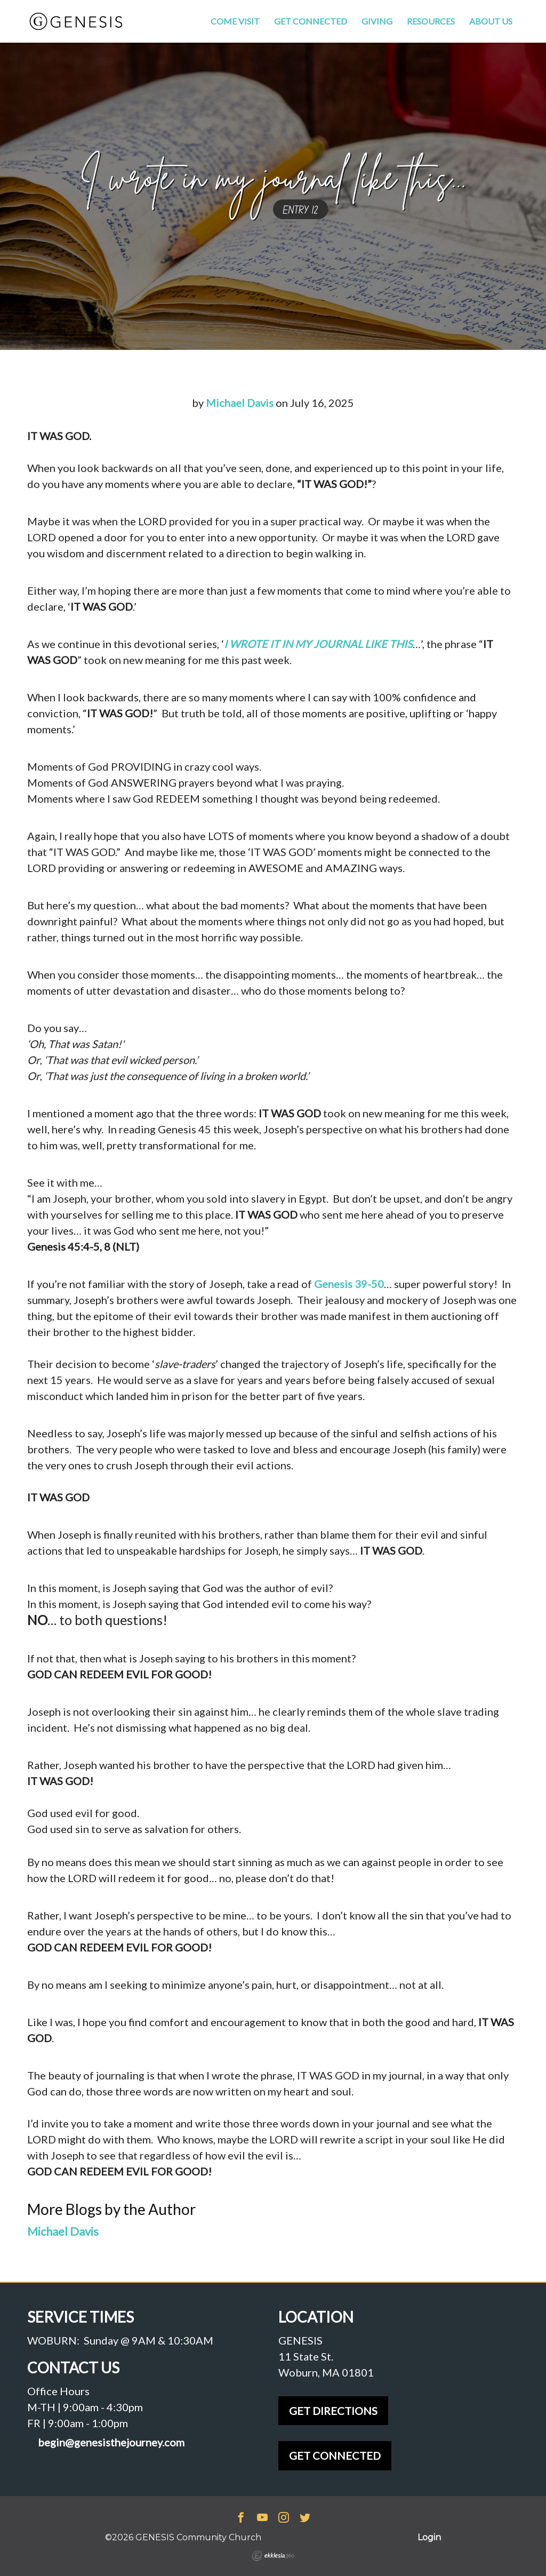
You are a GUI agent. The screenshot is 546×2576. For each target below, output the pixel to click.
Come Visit (235, 21)
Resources (431, 21)
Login (429, 2537)
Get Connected (310, 21)
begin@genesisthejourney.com (111, 2442)
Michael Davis (240, 402)
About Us (490, 21)
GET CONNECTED (335, 2455)
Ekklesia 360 (273, 2555)
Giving (377, 21)
